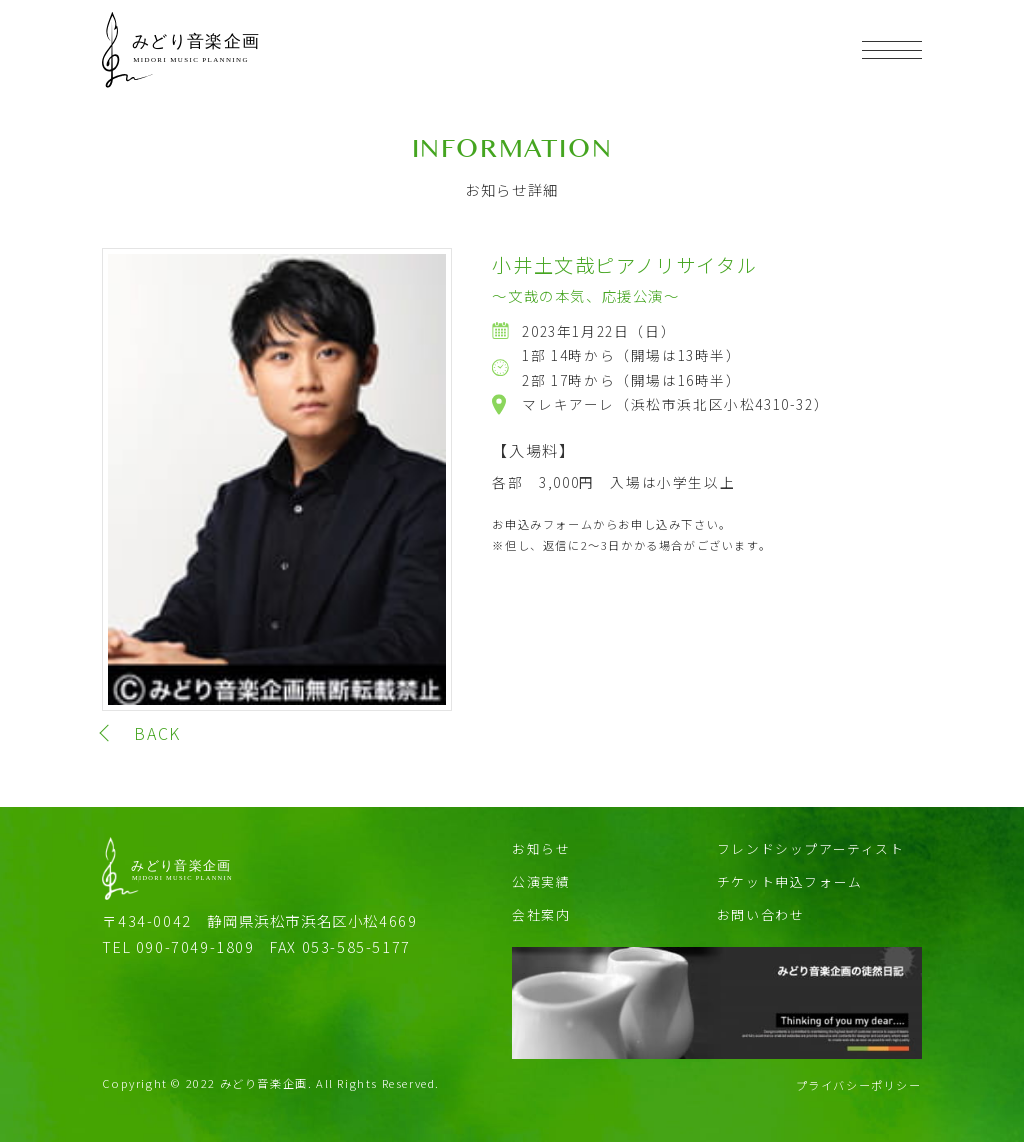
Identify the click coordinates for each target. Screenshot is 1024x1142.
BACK (157, 733)
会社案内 (541, 914)
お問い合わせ (761, 914)
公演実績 (541, 881)
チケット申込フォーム (790, 881)
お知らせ (541, 848)
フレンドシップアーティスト (811, 848)
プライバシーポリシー (859, 1085)
